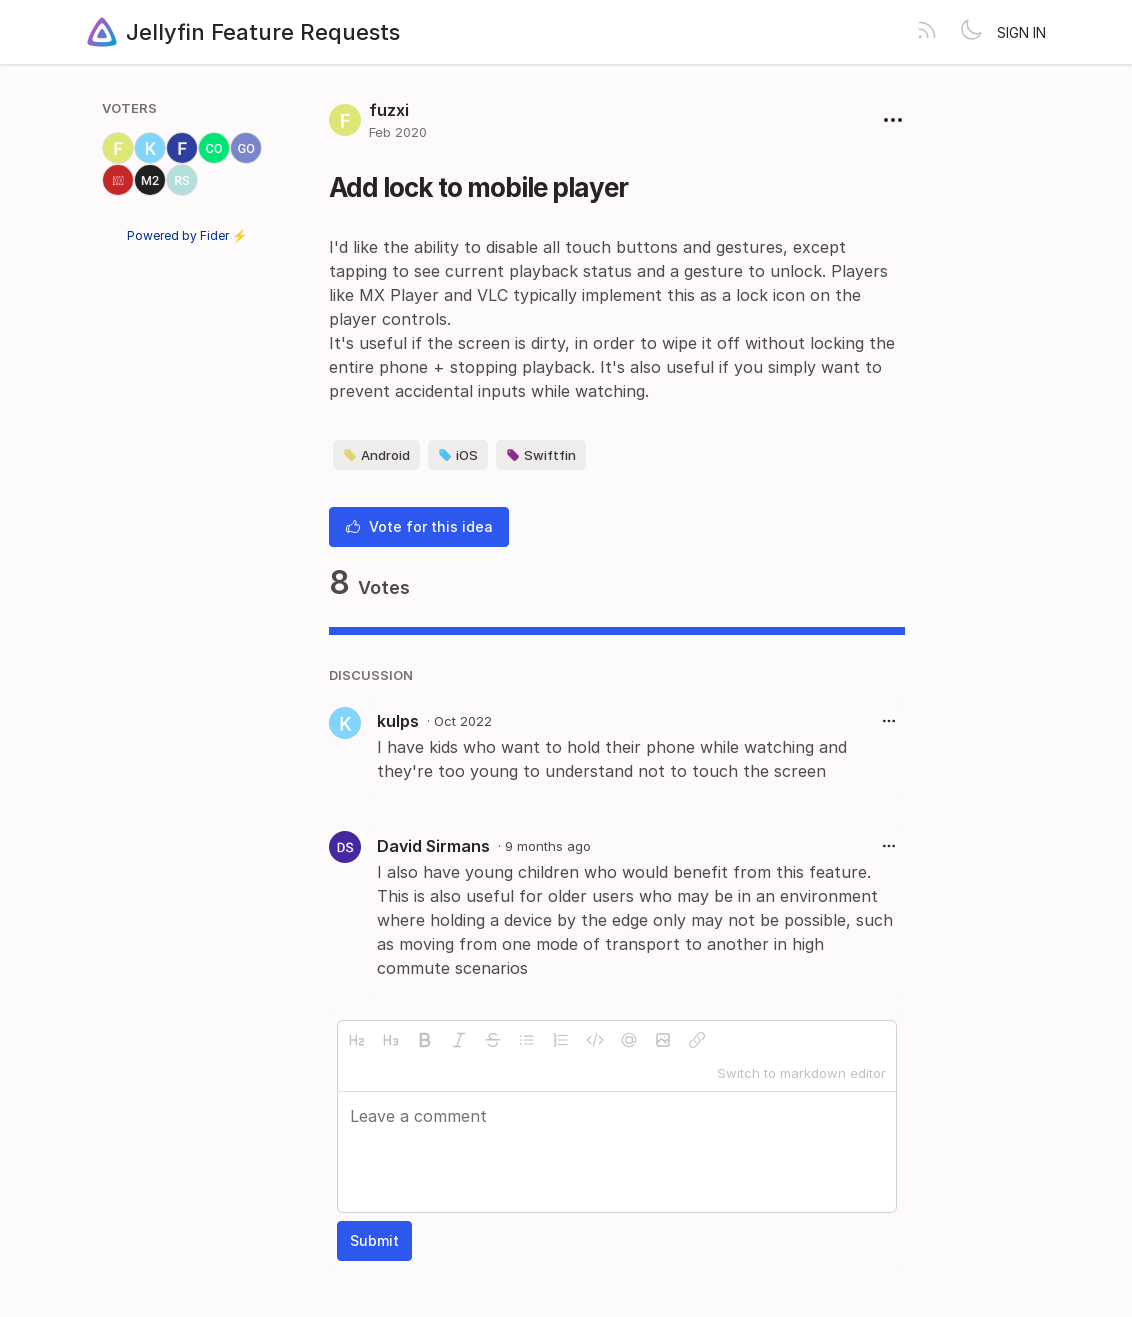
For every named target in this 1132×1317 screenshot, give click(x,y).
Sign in (1021, 32)
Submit (374, 1240)
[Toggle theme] (971, 32)
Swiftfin (541, 455)
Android (376, 455)
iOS (458, 455)
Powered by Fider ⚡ (187, 235)
